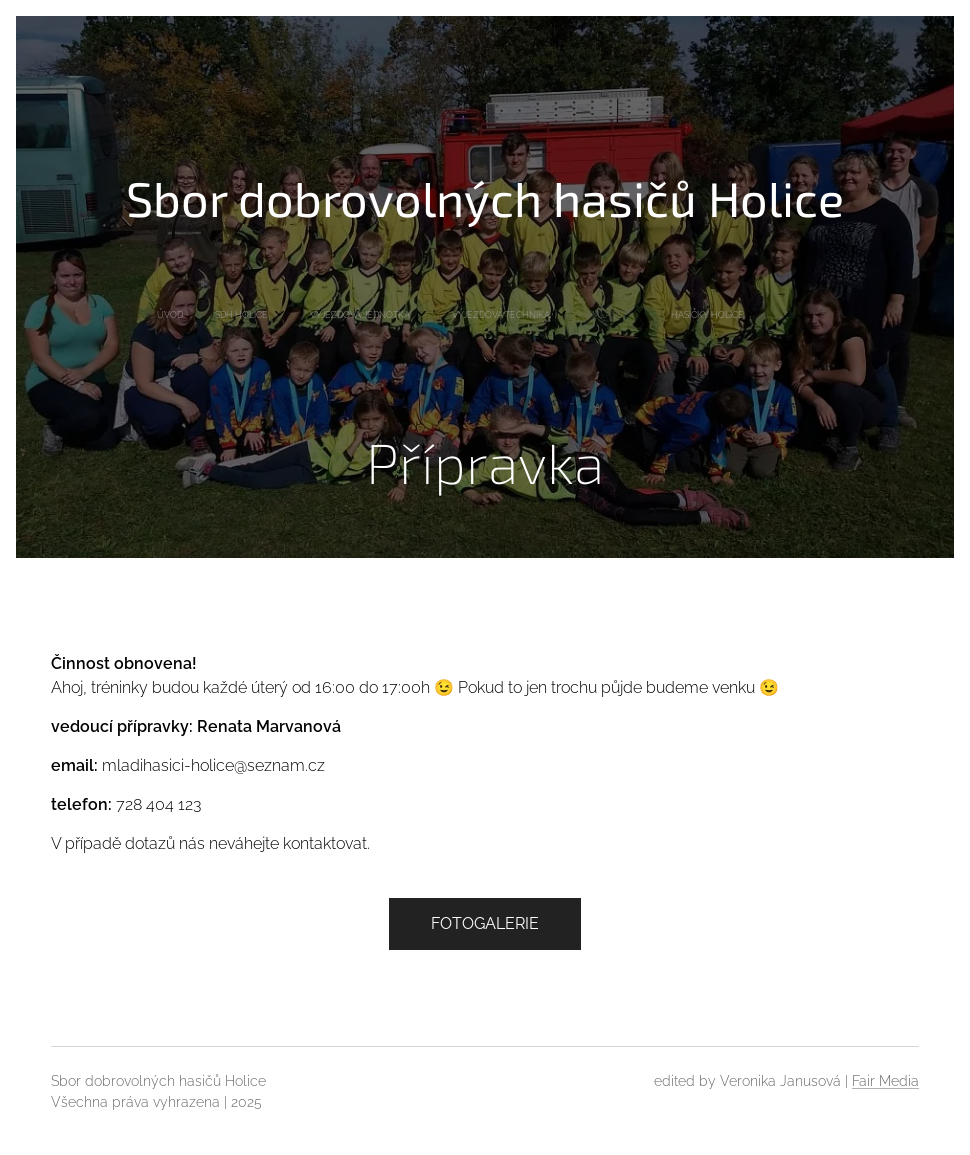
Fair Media (885, 1081)
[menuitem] (287, 315)
